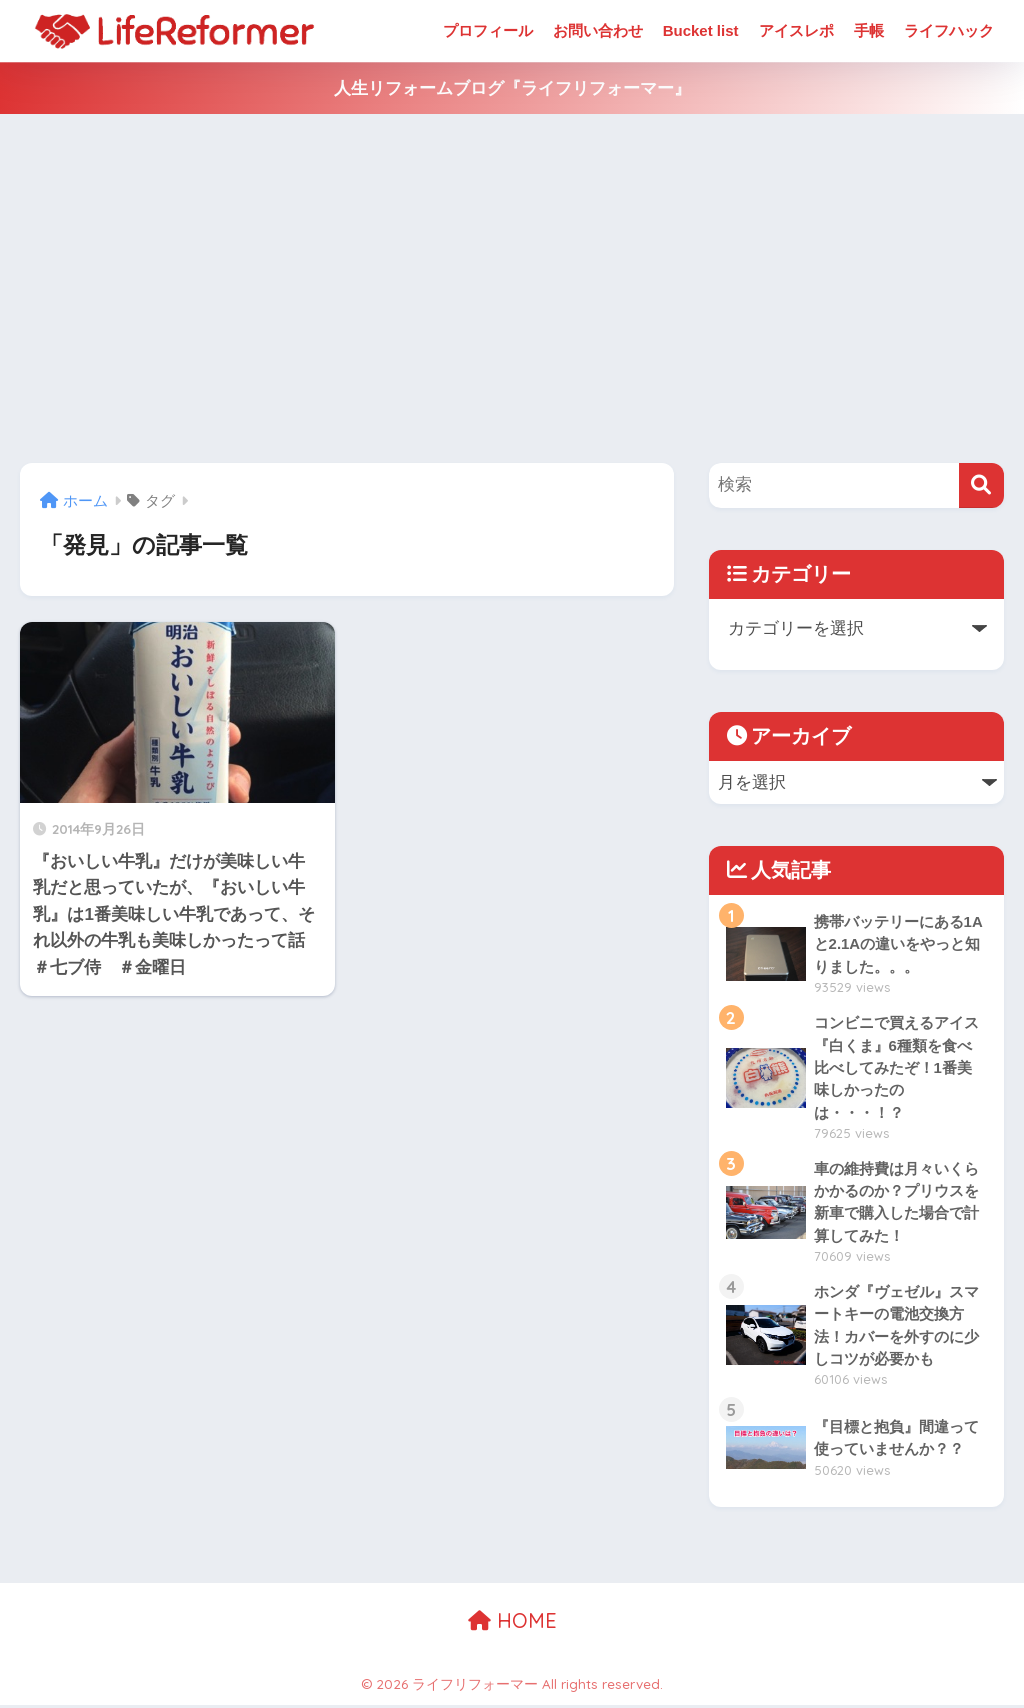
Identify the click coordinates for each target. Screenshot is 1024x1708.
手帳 (869, 30)
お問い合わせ (598, 30)
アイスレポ (796, 30)
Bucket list (701, 30)
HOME (512, 1623)
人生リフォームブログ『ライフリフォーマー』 (512, 88)
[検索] (981, 485)
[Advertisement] (512, 289)
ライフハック (949, 30)
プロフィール (488, 30)
